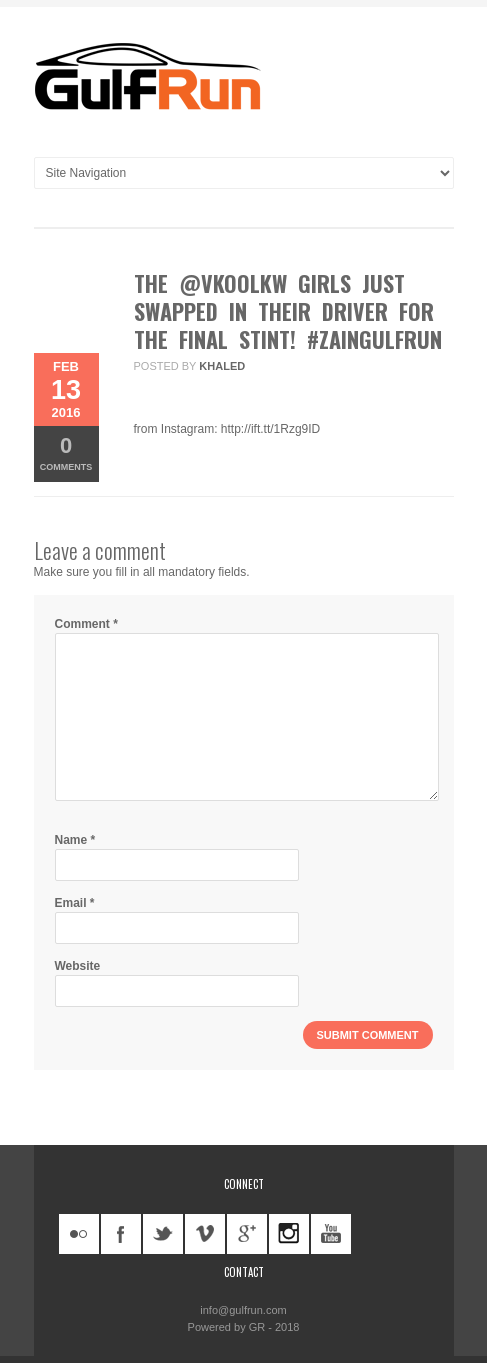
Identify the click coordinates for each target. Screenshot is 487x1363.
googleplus (247, 1234)
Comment (86, 624)
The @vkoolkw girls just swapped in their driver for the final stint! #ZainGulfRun (288, 311)
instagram (289, 1234)
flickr (79, 1234)
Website (78, 966)
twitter (163, 1234)
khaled (222, 366)
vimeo (205, 1234)
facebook (121, 1234)
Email (75, 903)
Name (75, 840)
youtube (331, 1234)
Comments (66, 452)
